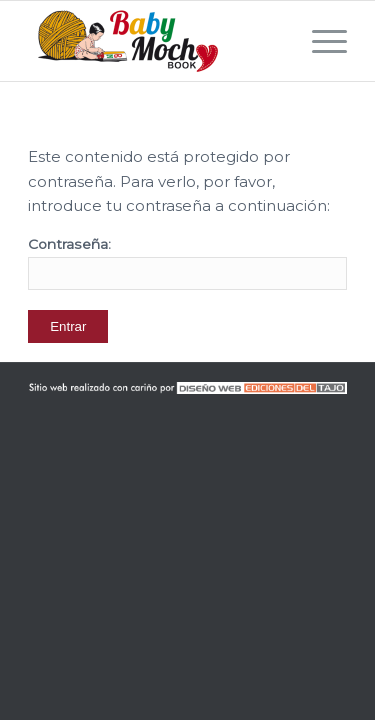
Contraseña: (187, 263)
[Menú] (319, 41)
